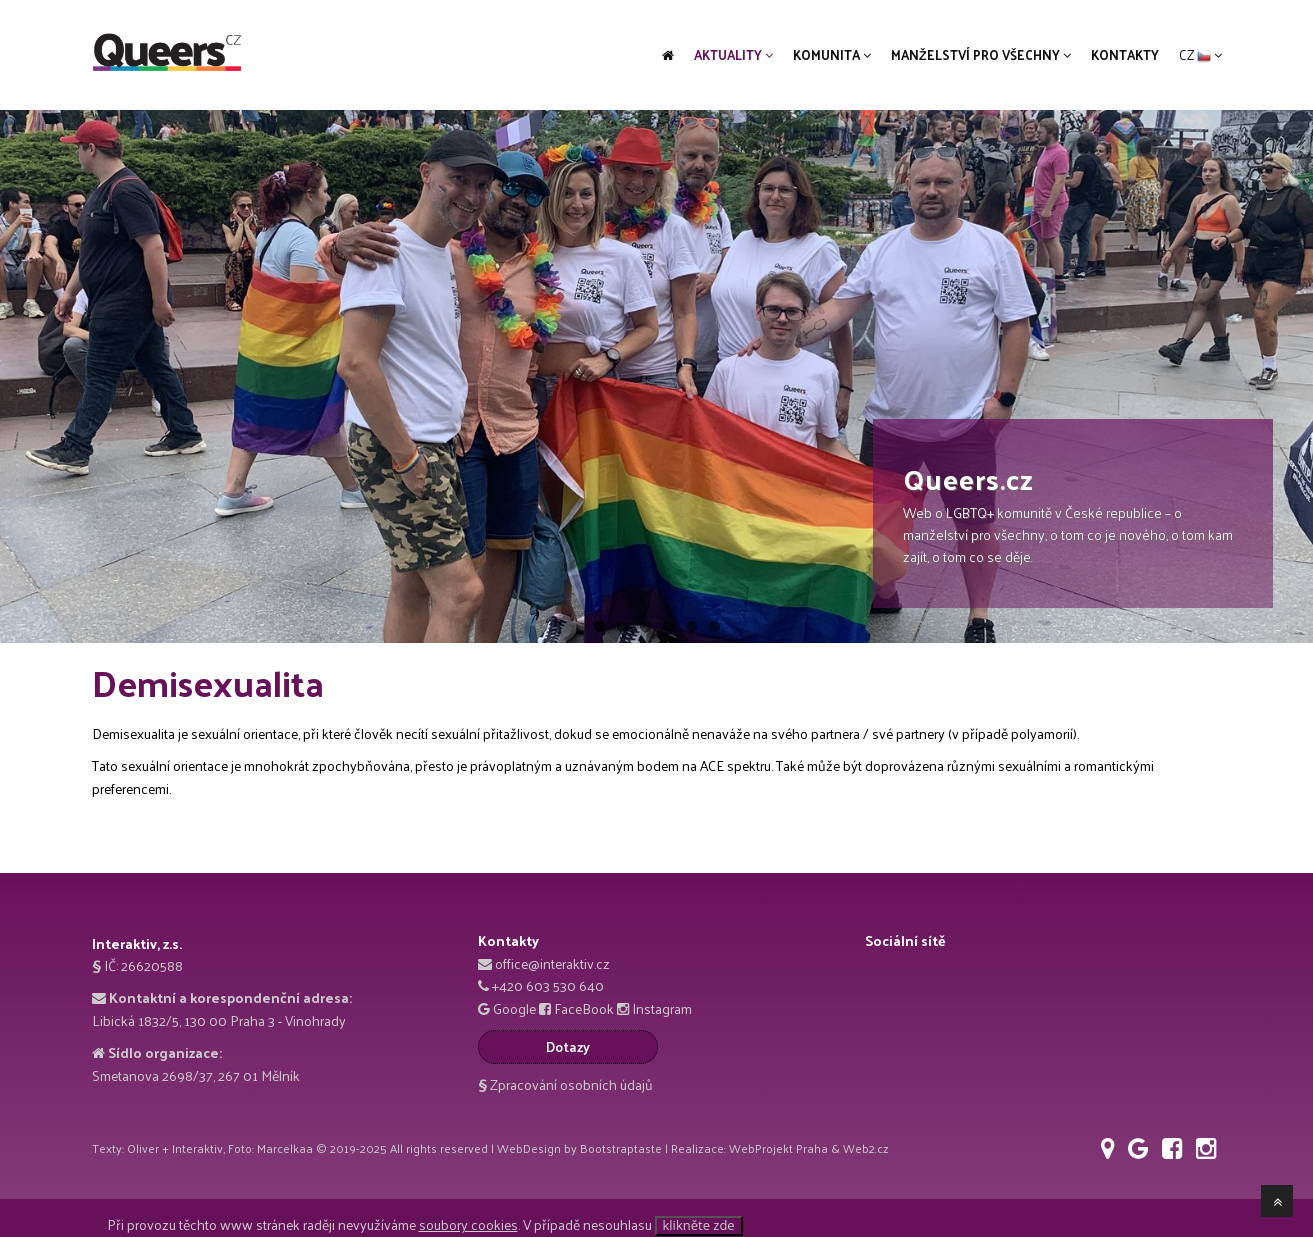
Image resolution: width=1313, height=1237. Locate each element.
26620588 (152, 965)
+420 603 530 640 (548, 985)
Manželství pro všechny (981, 54)
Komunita (832, 54)
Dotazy (568, 1046)
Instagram (662, 1008)
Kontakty (1125, 54)
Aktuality (733, 54)
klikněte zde (699, 1225)
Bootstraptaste (621, 1148)
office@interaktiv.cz (552, 963)
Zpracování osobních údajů (565, 1084)
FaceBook (584, 1008)
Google (514, 1008)
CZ (1200, 54)
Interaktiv (197, 1148)
